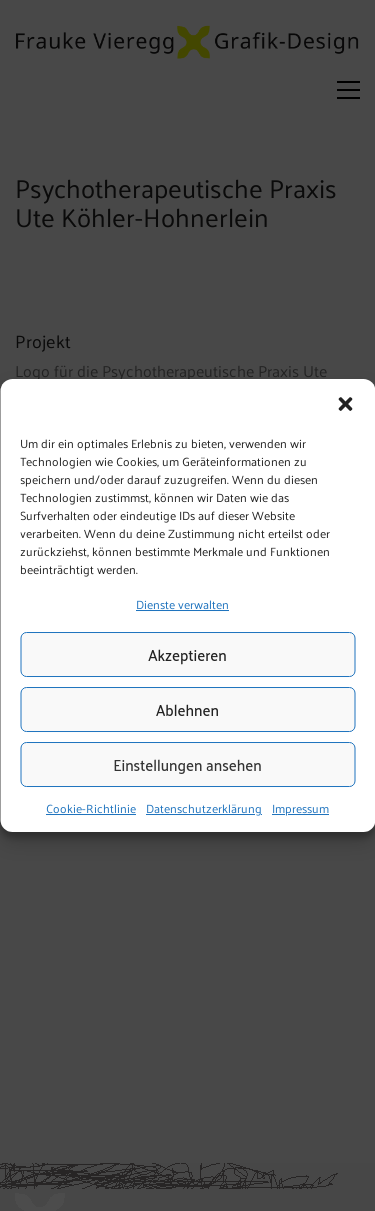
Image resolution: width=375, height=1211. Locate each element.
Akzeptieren (187, 654)
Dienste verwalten (182, 604)
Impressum (300, 809)
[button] (345, 404)
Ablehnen (187, 709)
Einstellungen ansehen (187, 764)
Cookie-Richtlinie (91, 809)
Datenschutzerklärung (204, 809)
